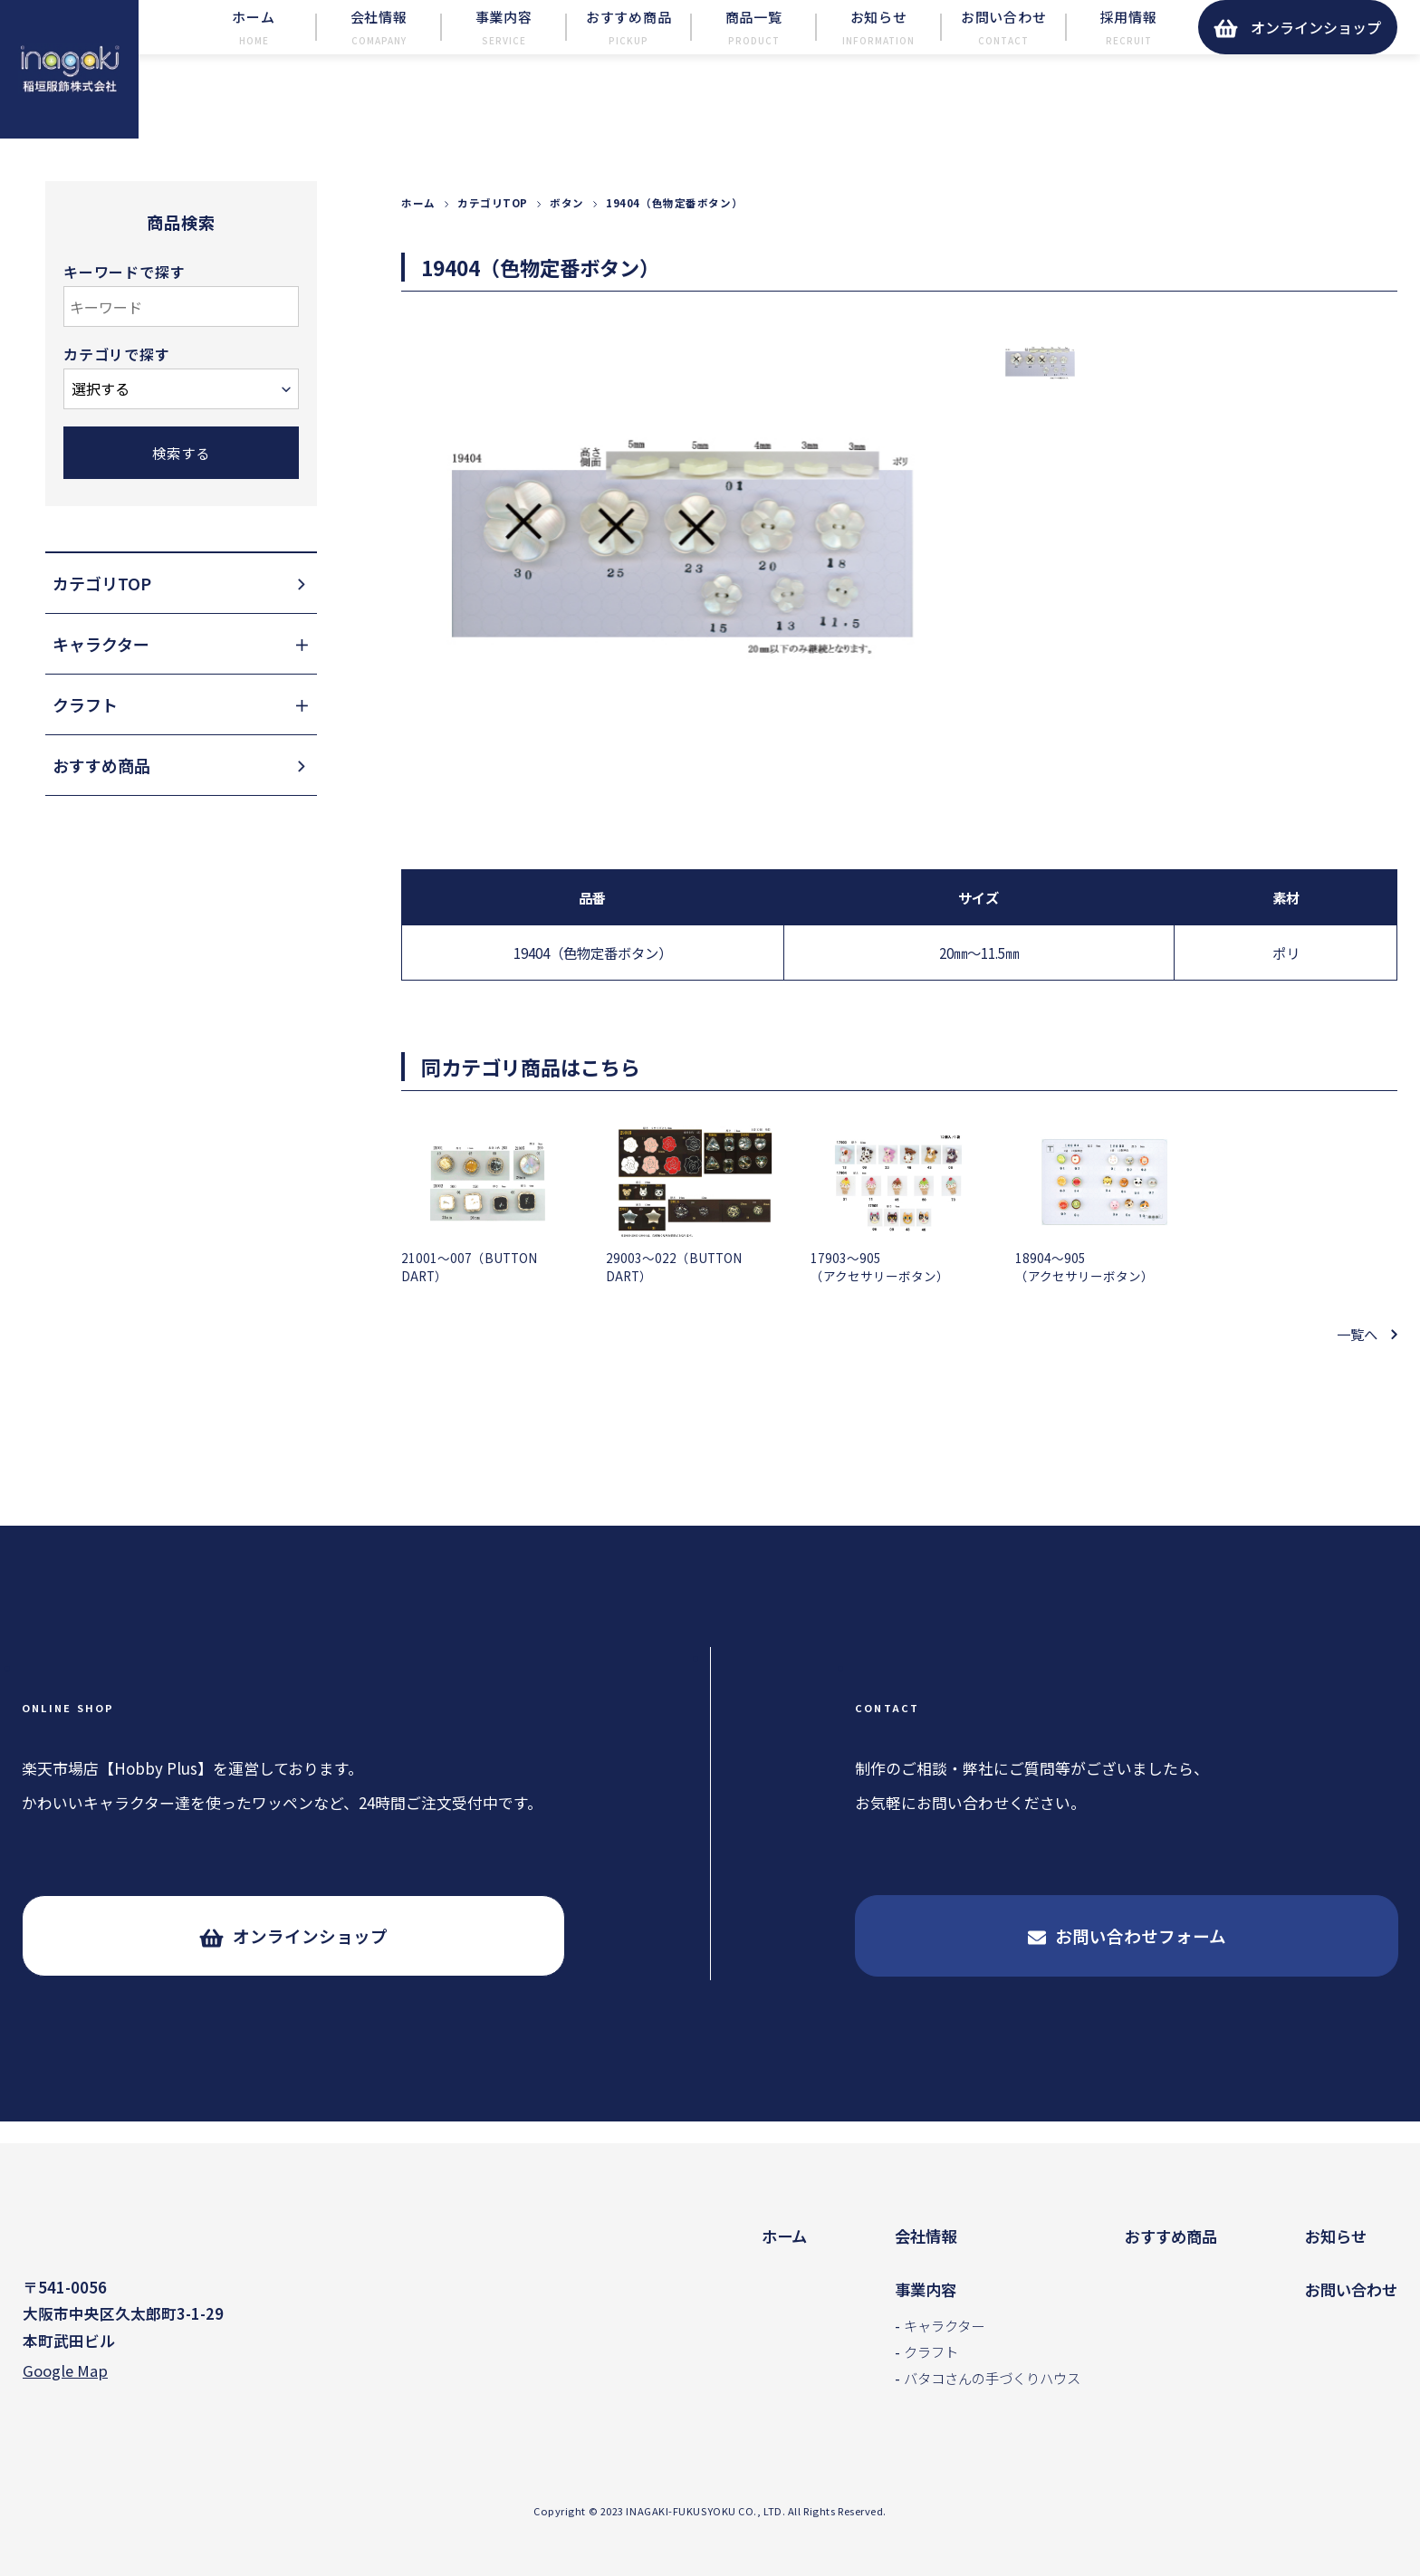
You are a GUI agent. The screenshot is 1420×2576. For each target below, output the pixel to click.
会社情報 (925, 2236)
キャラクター (944, 2325)
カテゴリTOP (492, 245)
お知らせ (1336, 2236)
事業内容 (925, 2289)
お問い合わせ (1351, 2289)
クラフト (931, 2351)
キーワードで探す (124, 314)
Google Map (65, 2374)
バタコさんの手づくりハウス (992, 2378)
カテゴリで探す (116, 396)
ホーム (418, 245)
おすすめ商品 (1171, 2236)
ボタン (567, 245)
